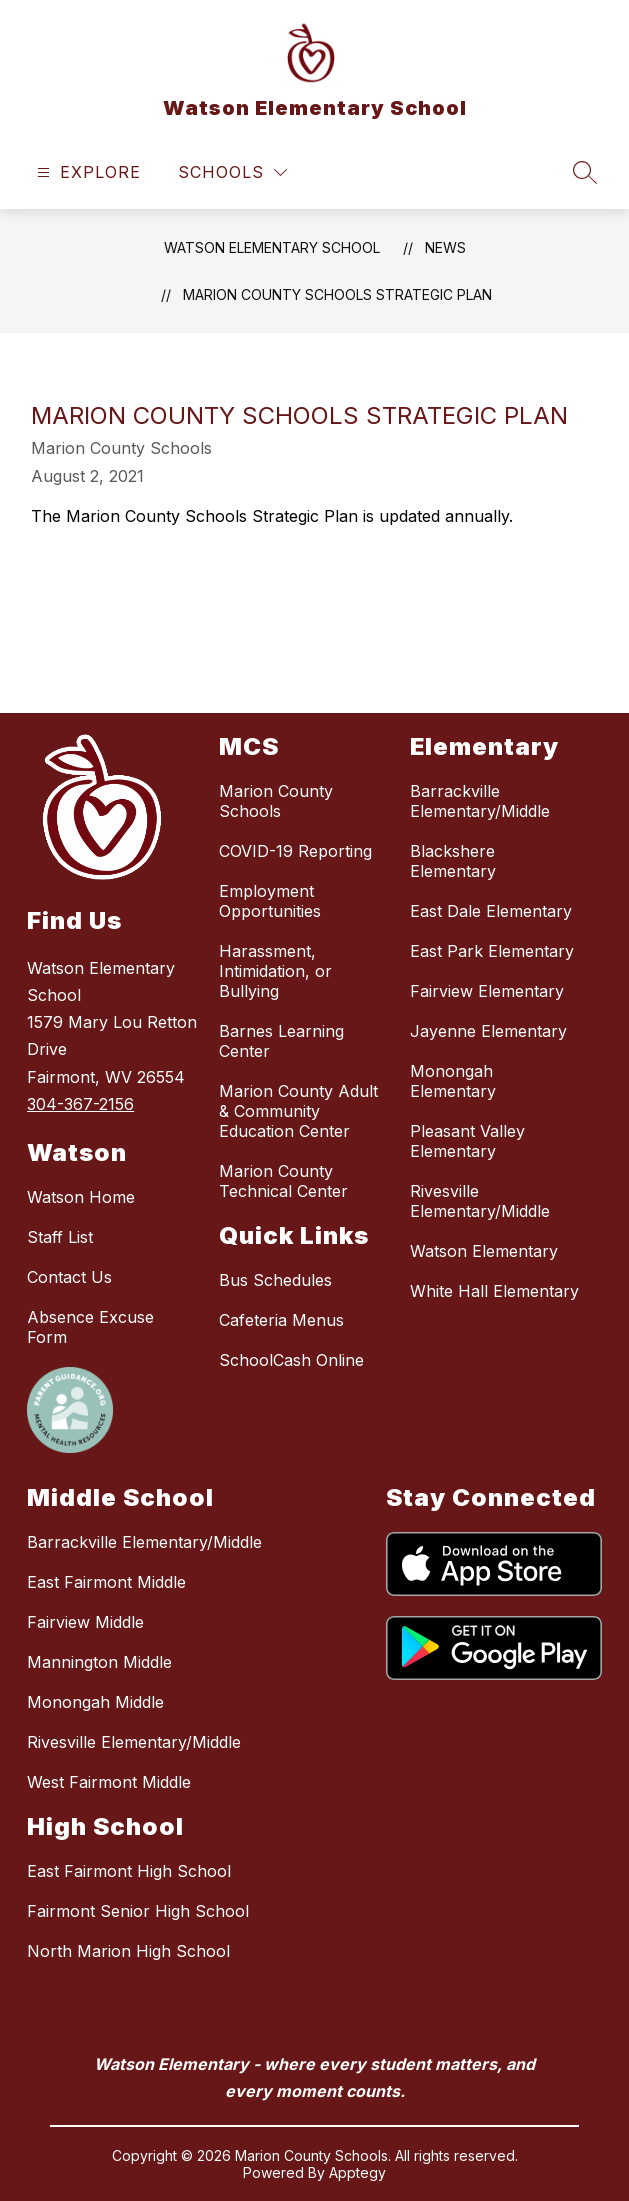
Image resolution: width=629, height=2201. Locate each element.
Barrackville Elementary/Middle (480, 801)
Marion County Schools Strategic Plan (337, 294)
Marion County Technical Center (283, 1181)
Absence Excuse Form (90, 1327)
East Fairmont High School (129, 1871)
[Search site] (585, 172)
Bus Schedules (275, 1280)
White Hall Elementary (494, 1291)
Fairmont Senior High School (138, 1911)
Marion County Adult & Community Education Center (298, 1111)
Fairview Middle (85, 1622)
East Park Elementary (492, 951)
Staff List (60, 1237)
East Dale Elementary (491, 911)
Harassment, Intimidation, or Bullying (275, 971)
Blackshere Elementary (453, 861)
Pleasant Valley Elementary (467, 1141)
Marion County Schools (276, 801)
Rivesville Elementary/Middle (480, 1201)
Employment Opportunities (270, 901)
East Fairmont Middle (106, 1582)
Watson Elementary (484, 1251)
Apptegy (357, 2172)
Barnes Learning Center (281, 1041)
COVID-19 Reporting (295, 851)
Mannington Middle (99, 1662)
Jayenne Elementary (488, 1031)
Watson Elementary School (272, 247)
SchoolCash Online (291, 1360)
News (445, 247)
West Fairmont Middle (109, 1782)
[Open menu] (86, 172)
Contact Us (69, 1277)
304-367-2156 (80, 1104)
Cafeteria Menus (281, 1320)
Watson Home (81, 1197)
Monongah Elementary (453, 1081)
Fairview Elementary (487, 991)
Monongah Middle (95, 1702)
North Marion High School (128, 1951)
